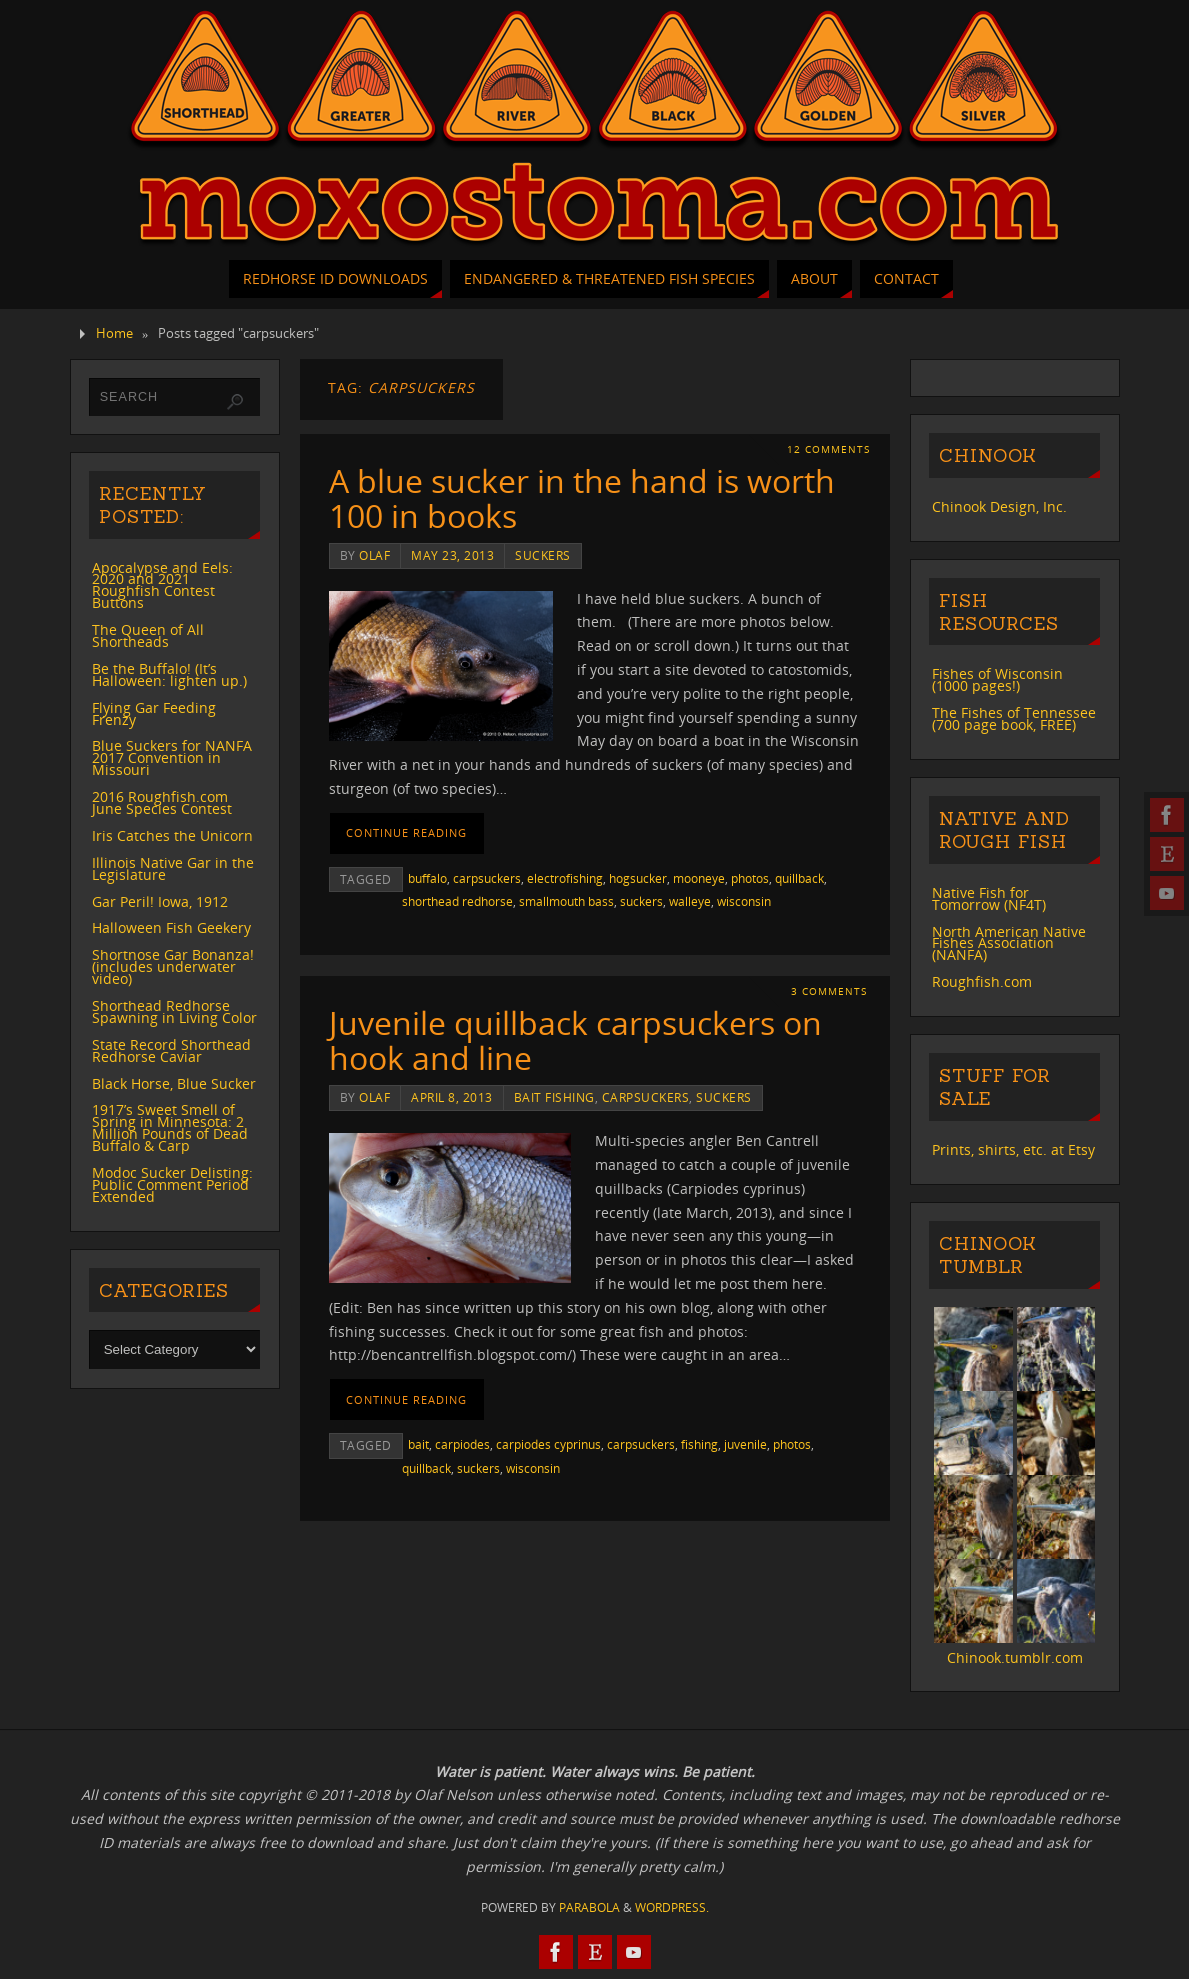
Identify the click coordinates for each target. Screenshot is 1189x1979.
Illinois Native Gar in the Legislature (173, 868)
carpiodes (462, 1444)
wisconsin (744, 901)
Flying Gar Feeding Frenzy (154, 713)
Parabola (589, 1907)
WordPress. (672, 1907)
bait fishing (554, 1097)
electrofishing (565, 878)
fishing (699, 1444)
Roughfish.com (982, 981)
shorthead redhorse (457, 901)
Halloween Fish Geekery (171, 927)
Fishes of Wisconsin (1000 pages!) (997, 679)
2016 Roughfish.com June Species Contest (162, 802)
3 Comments (829, 991)
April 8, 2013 (452, 1097)
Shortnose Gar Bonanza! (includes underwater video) (173, 966)
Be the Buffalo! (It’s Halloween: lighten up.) (169, 674)
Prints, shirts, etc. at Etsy (1013, 1149)
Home (114, 333)
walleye (690, 901)
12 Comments (828, 449)
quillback (799, 878)
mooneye (699, 878)
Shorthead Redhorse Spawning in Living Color (174, 1011)
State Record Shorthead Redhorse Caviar (171, 1050)
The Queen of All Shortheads (148, 635)
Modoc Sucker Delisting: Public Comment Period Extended (172, 1184)
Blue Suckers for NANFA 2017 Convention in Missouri (172, 757)
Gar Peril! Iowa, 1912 (160, 901)
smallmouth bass (566, 901)
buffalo (427, 878)
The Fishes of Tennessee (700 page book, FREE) (1014, 718)
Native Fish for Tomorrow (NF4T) (989, 898)
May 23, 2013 (452, 555)
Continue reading (406, 832)
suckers (543, 555)
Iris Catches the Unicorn (172, 835)
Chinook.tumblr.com (1015, 1657)
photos (750, 878)
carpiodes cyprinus (548, 1444)
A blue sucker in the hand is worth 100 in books (582, 498)
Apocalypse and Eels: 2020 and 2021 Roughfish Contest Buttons (162, 585)
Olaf (374, 555)
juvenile (745, 1444)
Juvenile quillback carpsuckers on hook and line (575, 1040)
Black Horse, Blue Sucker (174, 1083)
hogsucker (638, 878)
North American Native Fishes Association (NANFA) (1009, 943)
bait (418, 1444)
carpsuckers (487, 878)
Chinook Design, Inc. (999, 506)
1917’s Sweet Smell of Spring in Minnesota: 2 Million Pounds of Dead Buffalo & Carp (170, 1127)
